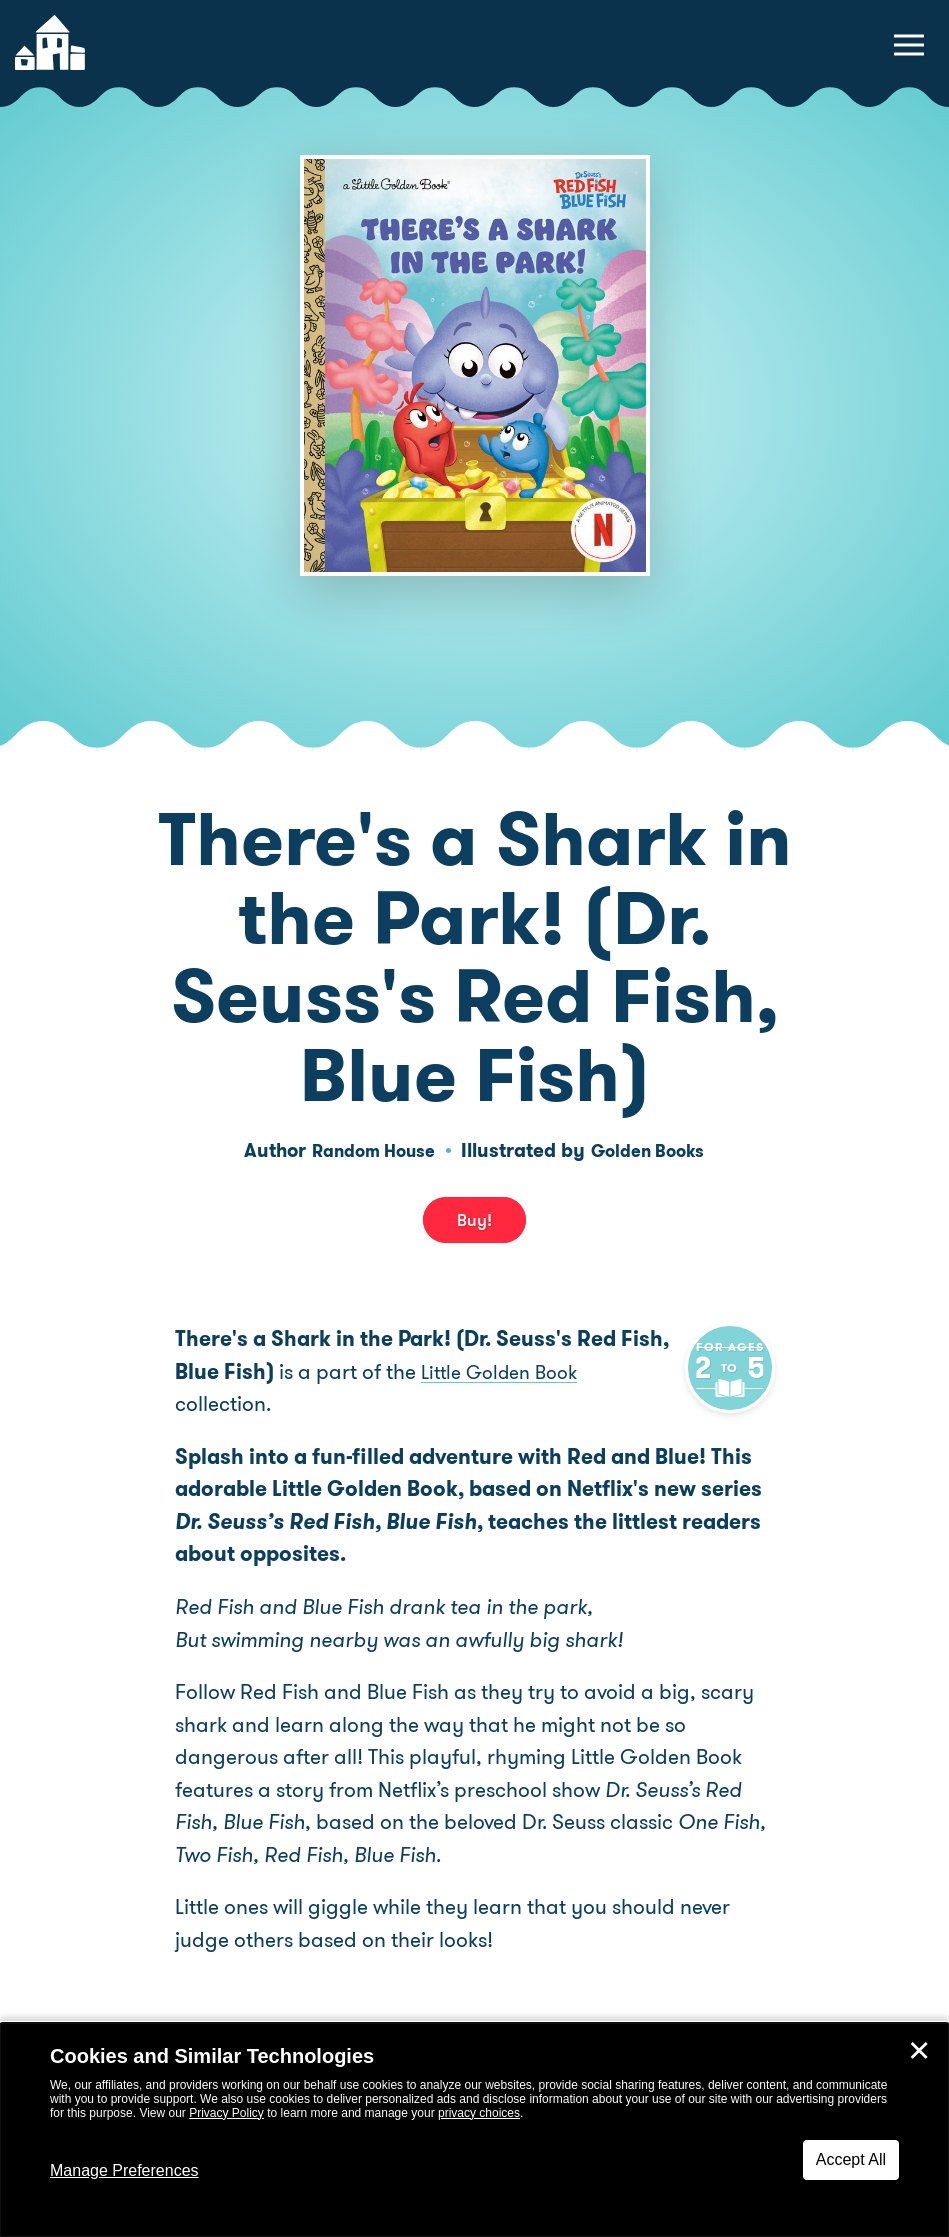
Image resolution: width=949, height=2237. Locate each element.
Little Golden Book (506, 1372)
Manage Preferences (124, 2170)
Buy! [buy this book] (474, 1220)
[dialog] (474, 2130)
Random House (367, 1150)
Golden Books (654, 1150)
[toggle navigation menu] (909, 45)
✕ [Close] (919, 2051)
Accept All (851, 2159)
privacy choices (479, 2113)
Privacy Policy (226, 2113)
